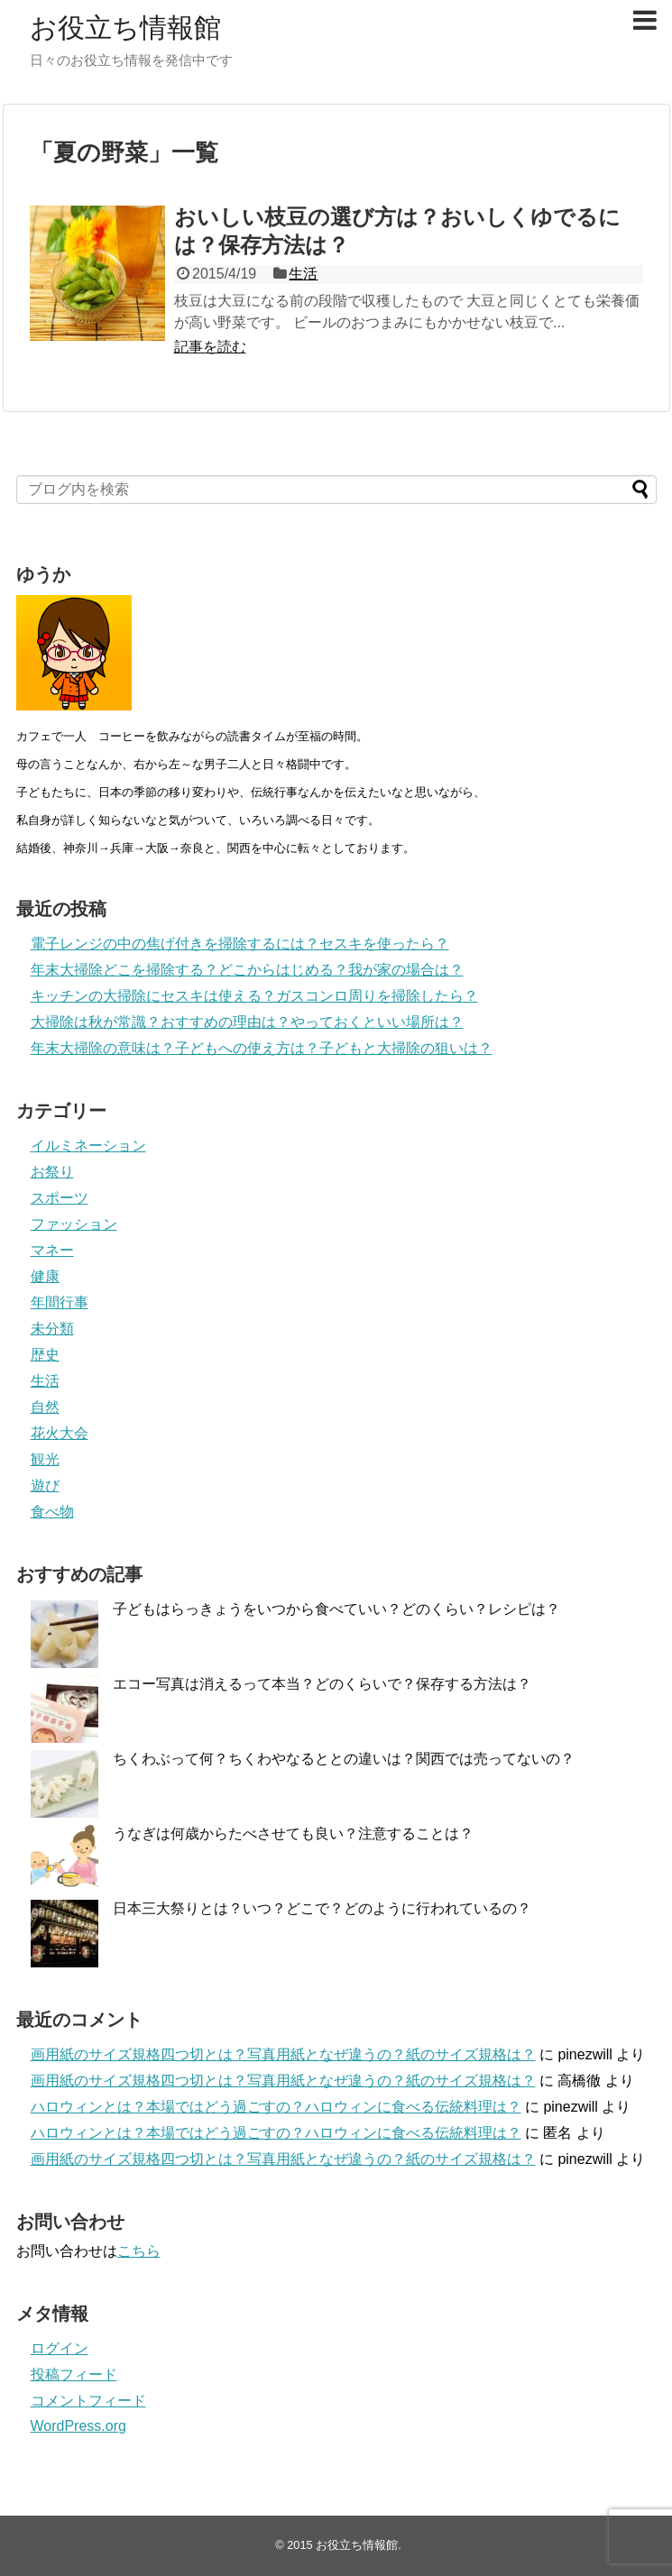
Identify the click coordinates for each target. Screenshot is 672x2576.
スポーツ (59, 1197)
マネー (52, 1250)
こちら (139, 2251)
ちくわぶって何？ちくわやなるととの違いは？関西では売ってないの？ (344, 1758)
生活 (303, 273)
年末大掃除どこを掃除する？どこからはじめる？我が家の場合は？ (247, 969)
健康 (45, 1276)
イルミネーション (88, 1145)
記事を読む (210, 346)
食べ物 (52, 1511)
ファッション (74, 1224)
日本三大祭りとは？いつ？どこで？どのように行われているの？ (322, 1908)
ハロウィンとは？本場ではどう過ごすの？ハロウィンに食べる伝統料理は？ (276, 2106)
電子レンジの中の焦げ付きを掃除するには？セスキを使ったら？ (240, 943)
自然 (45, 1407)
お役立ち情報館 (125, 27)
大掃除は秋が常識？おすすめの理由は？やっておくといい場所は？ (247, 1022)
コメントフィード (88, 2400)
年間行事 (59, 1302)
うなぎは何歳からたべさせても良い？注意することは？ (293, 1833)
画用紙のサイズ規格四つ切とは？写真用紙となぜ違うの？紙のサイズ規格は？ (283, 2054)
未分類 (52, 1328)
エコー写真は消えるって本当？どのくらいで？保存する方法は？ (322, 1683)
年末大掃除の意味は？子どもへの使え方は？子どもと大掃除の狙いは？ (261, 1048)
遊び (45, 1485)
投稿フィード (74, 2374)
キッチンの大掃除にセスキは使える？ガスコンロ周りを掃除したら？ (254, 996)
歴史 (45, 1354)
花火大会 (59, 1433)
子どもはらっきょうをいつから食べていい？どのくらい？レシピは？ (336, 1609)
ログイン (59, 2348)
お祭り (52, 1171)
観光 (45, 1459)
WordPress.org (78, 2426)
